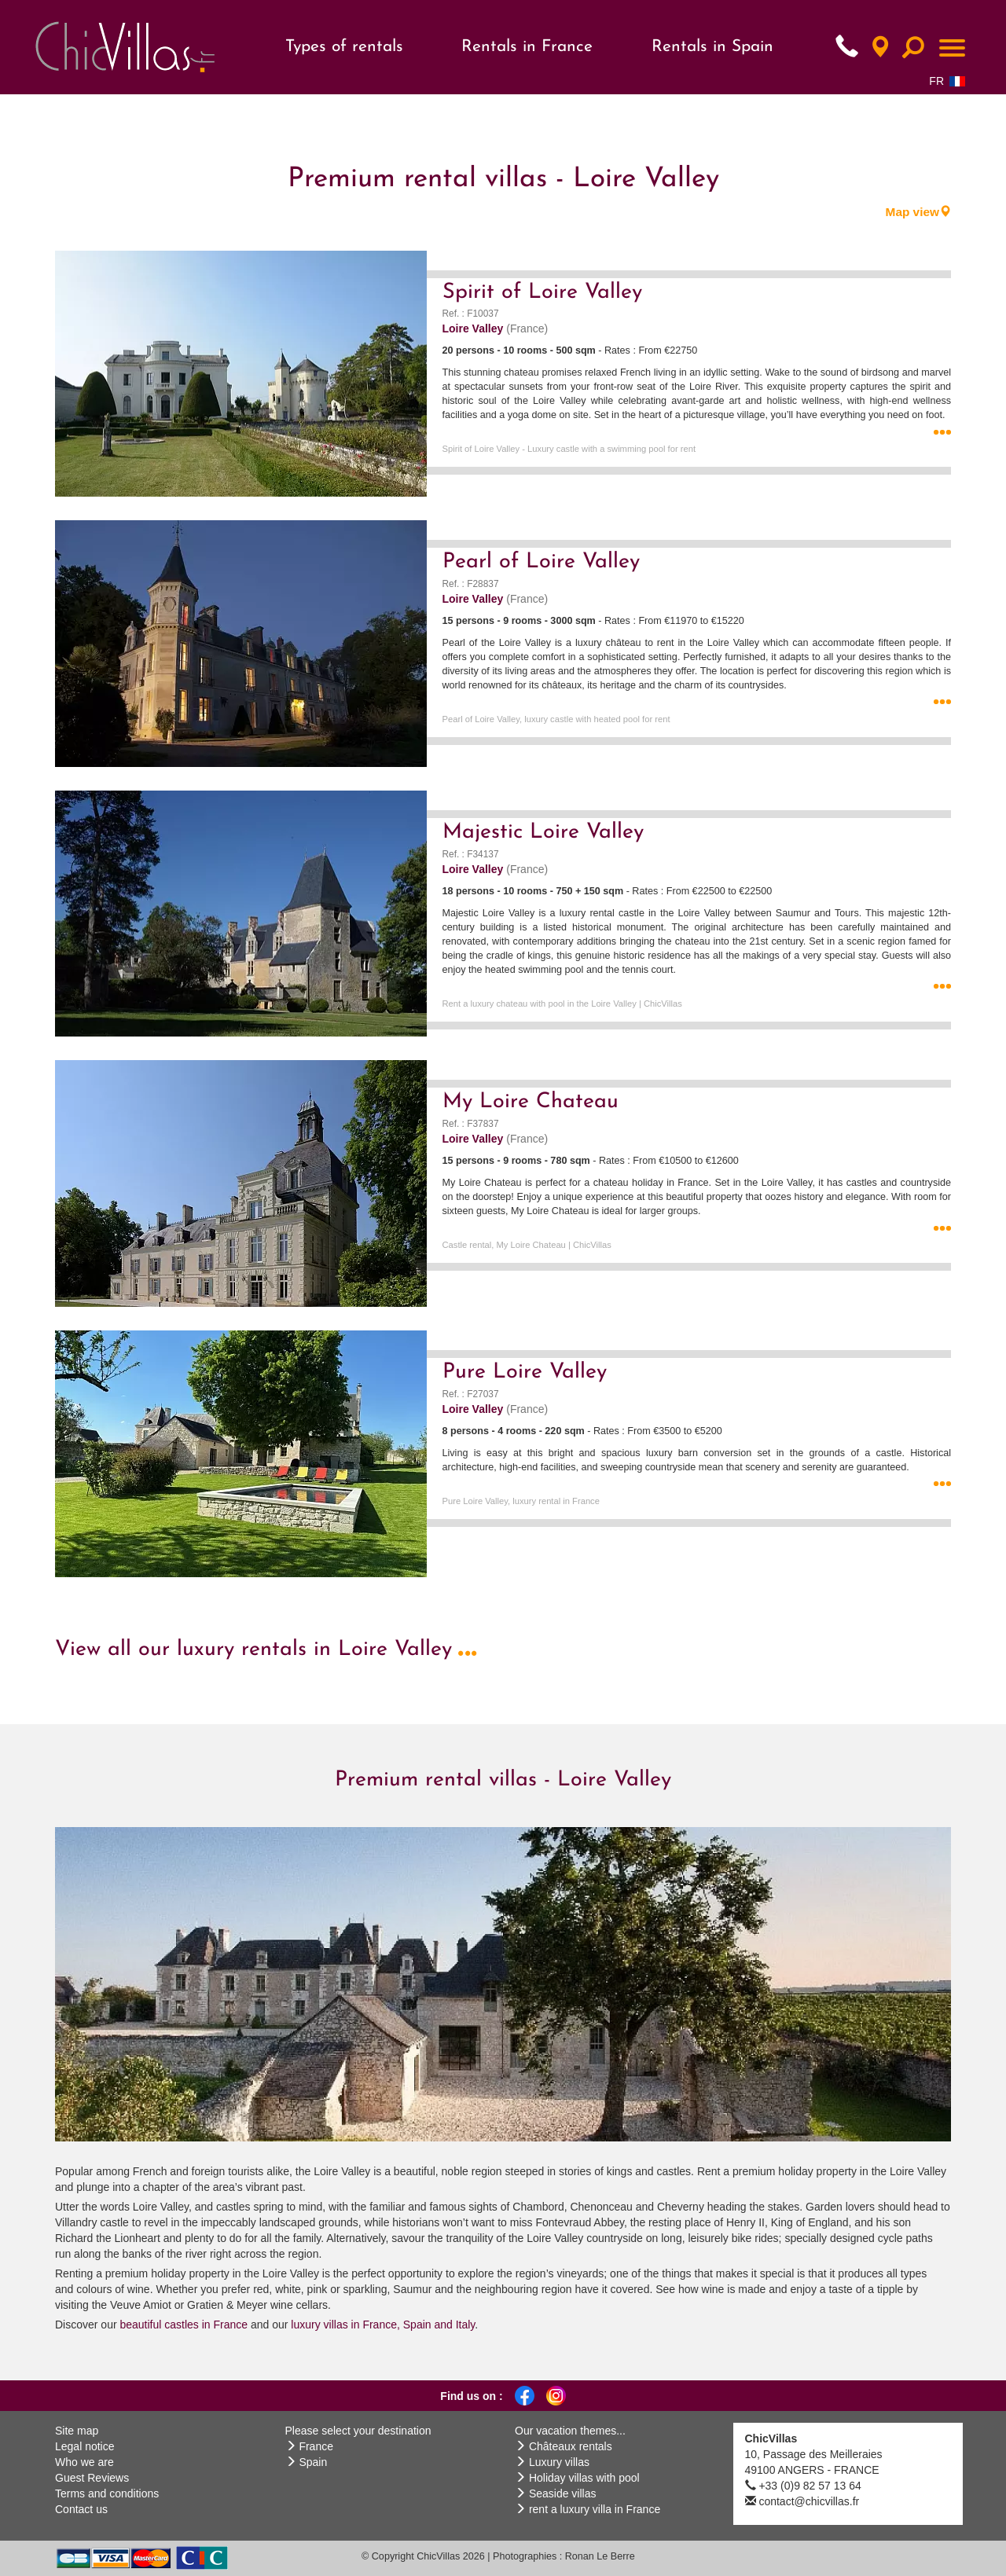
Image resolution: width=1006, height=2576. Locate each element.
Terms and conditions (107, 2493)
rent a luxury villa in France (594, 2509)
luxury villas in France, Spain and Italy (381, 2324)
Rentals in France (527, 47)
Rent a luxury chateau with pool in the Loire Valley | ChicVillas (562, 1003)
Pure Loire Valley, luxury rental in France (521, 1501)
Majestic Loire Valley (543, 832)
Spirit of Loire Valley (542, 292)
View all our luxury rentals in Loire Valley (266, 1649)
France (316, 2446)
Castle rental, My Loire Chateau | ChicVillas (526, 1244)
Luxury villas (559, 2462)
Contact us (81, 2509)
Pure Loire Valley (524, 1372)
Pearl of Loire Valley (541, 562)
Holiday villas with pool (584, 2477)
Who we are (84, 2462)
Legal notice (85, 2446)
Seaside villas (563, 2493)
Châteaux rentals (570, 2446)
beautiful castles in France (183, 2324)
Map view (918, 211)
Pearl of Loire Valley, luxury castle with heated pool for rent (556, 719)
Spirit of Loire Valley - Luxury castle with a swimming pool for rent (569, 448)
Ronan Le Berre (600, 2556)
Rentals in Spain (712, 47)
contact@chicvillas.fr (808, 2501)
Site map (76, 2430)
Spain (313, 2462)
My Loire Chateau (530, 1102)
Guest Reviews (92, 2477)
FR (947, 81)
